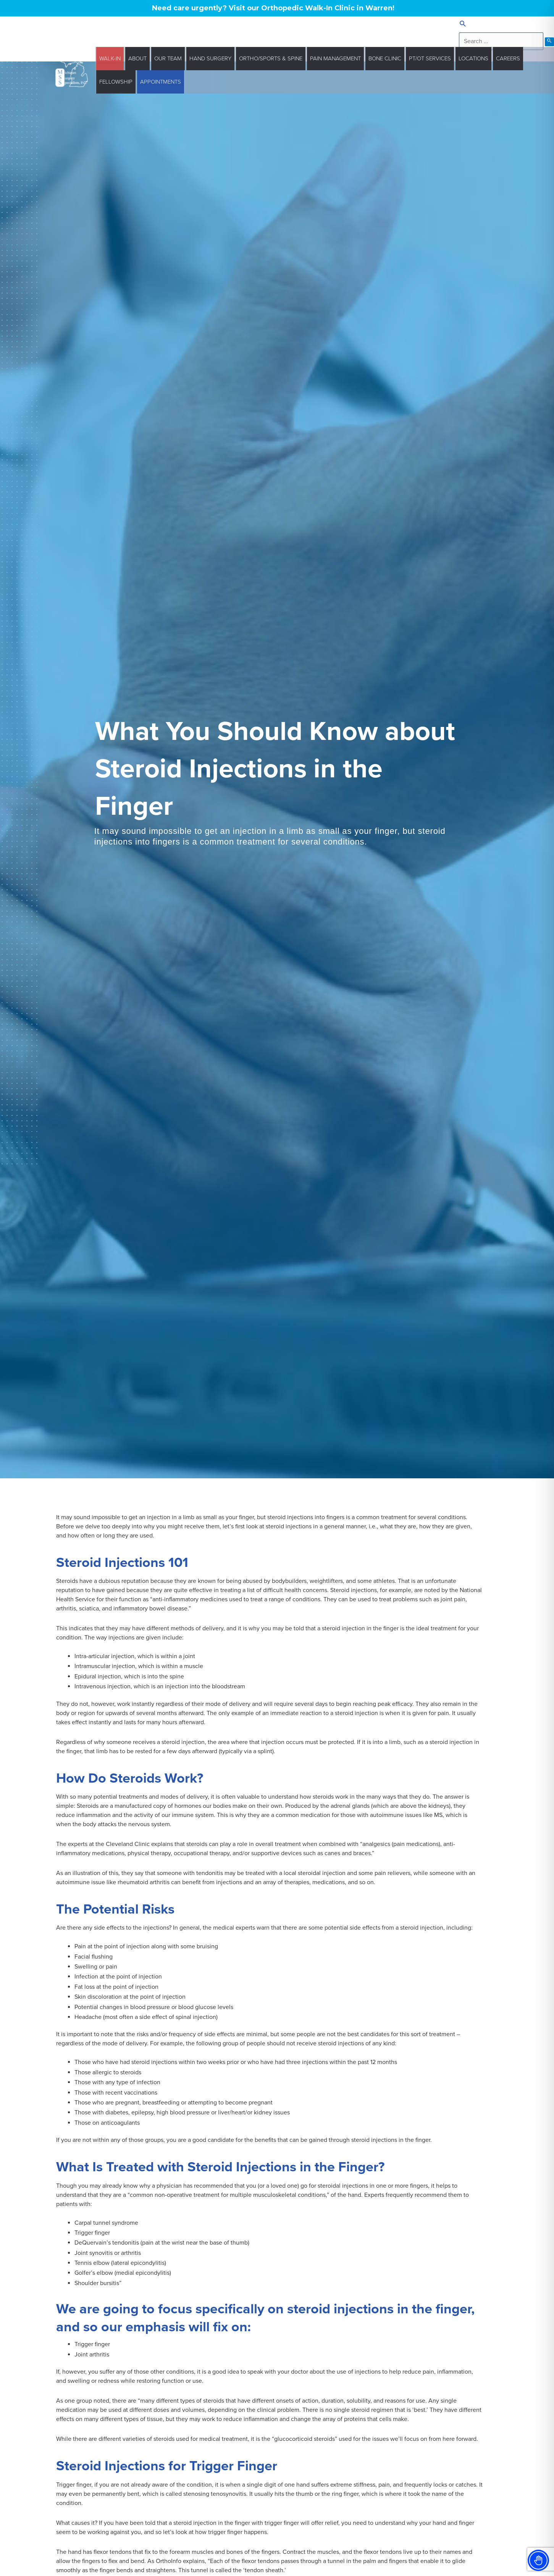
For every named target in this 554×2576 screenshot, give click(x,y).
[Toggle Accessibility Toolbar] (538, 2560)
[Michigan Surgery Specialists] (71, 70)
